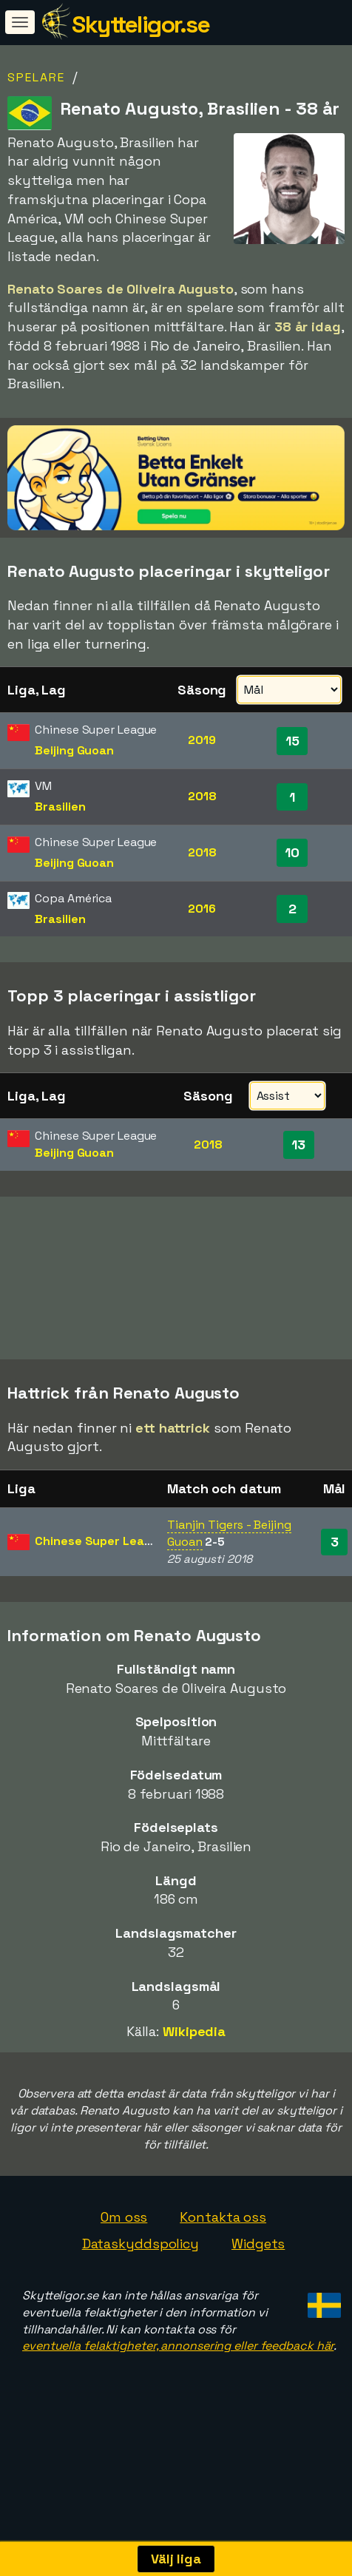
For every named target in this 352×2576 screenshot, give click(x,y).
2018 (202, 796)
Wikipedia (194, 2082)
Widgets (258, 2294)
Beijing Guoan (74, 750)
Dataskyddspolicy (140, 2294)
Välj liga (176, 2558)
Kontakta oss (223, 2267)
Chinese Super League (100, 1592)
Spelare (36, 77)
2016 (202, 908)
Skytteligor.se (140, 24)
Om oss (124, 2267)
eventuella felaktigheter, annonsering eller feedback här (178, 2396)
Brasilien (60, 806)
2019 (202, 740)
